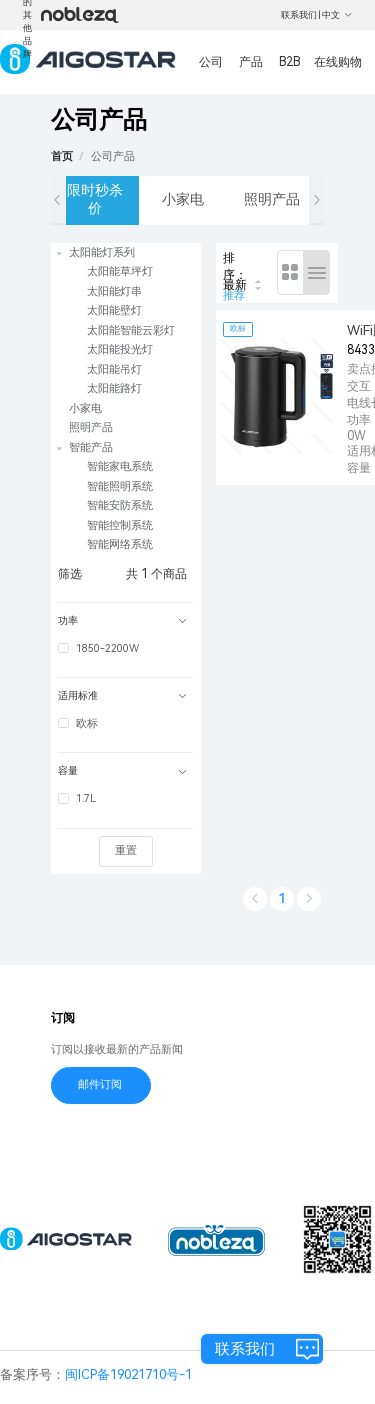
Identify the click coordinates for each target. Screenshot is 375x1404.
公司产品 (113, 156)
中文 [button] (337, 15)
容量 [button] (122, 770)
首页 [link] (62, 156)
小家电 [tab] (183, 199)
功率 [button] (122, 620)
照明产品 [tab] (272, 199)
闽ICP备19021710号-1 (128, 1374)
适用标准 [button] (122, 695)
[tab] (125, 621)
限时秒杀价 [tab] (95, 199)
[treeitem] (126, 321)
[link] (113, 156)
